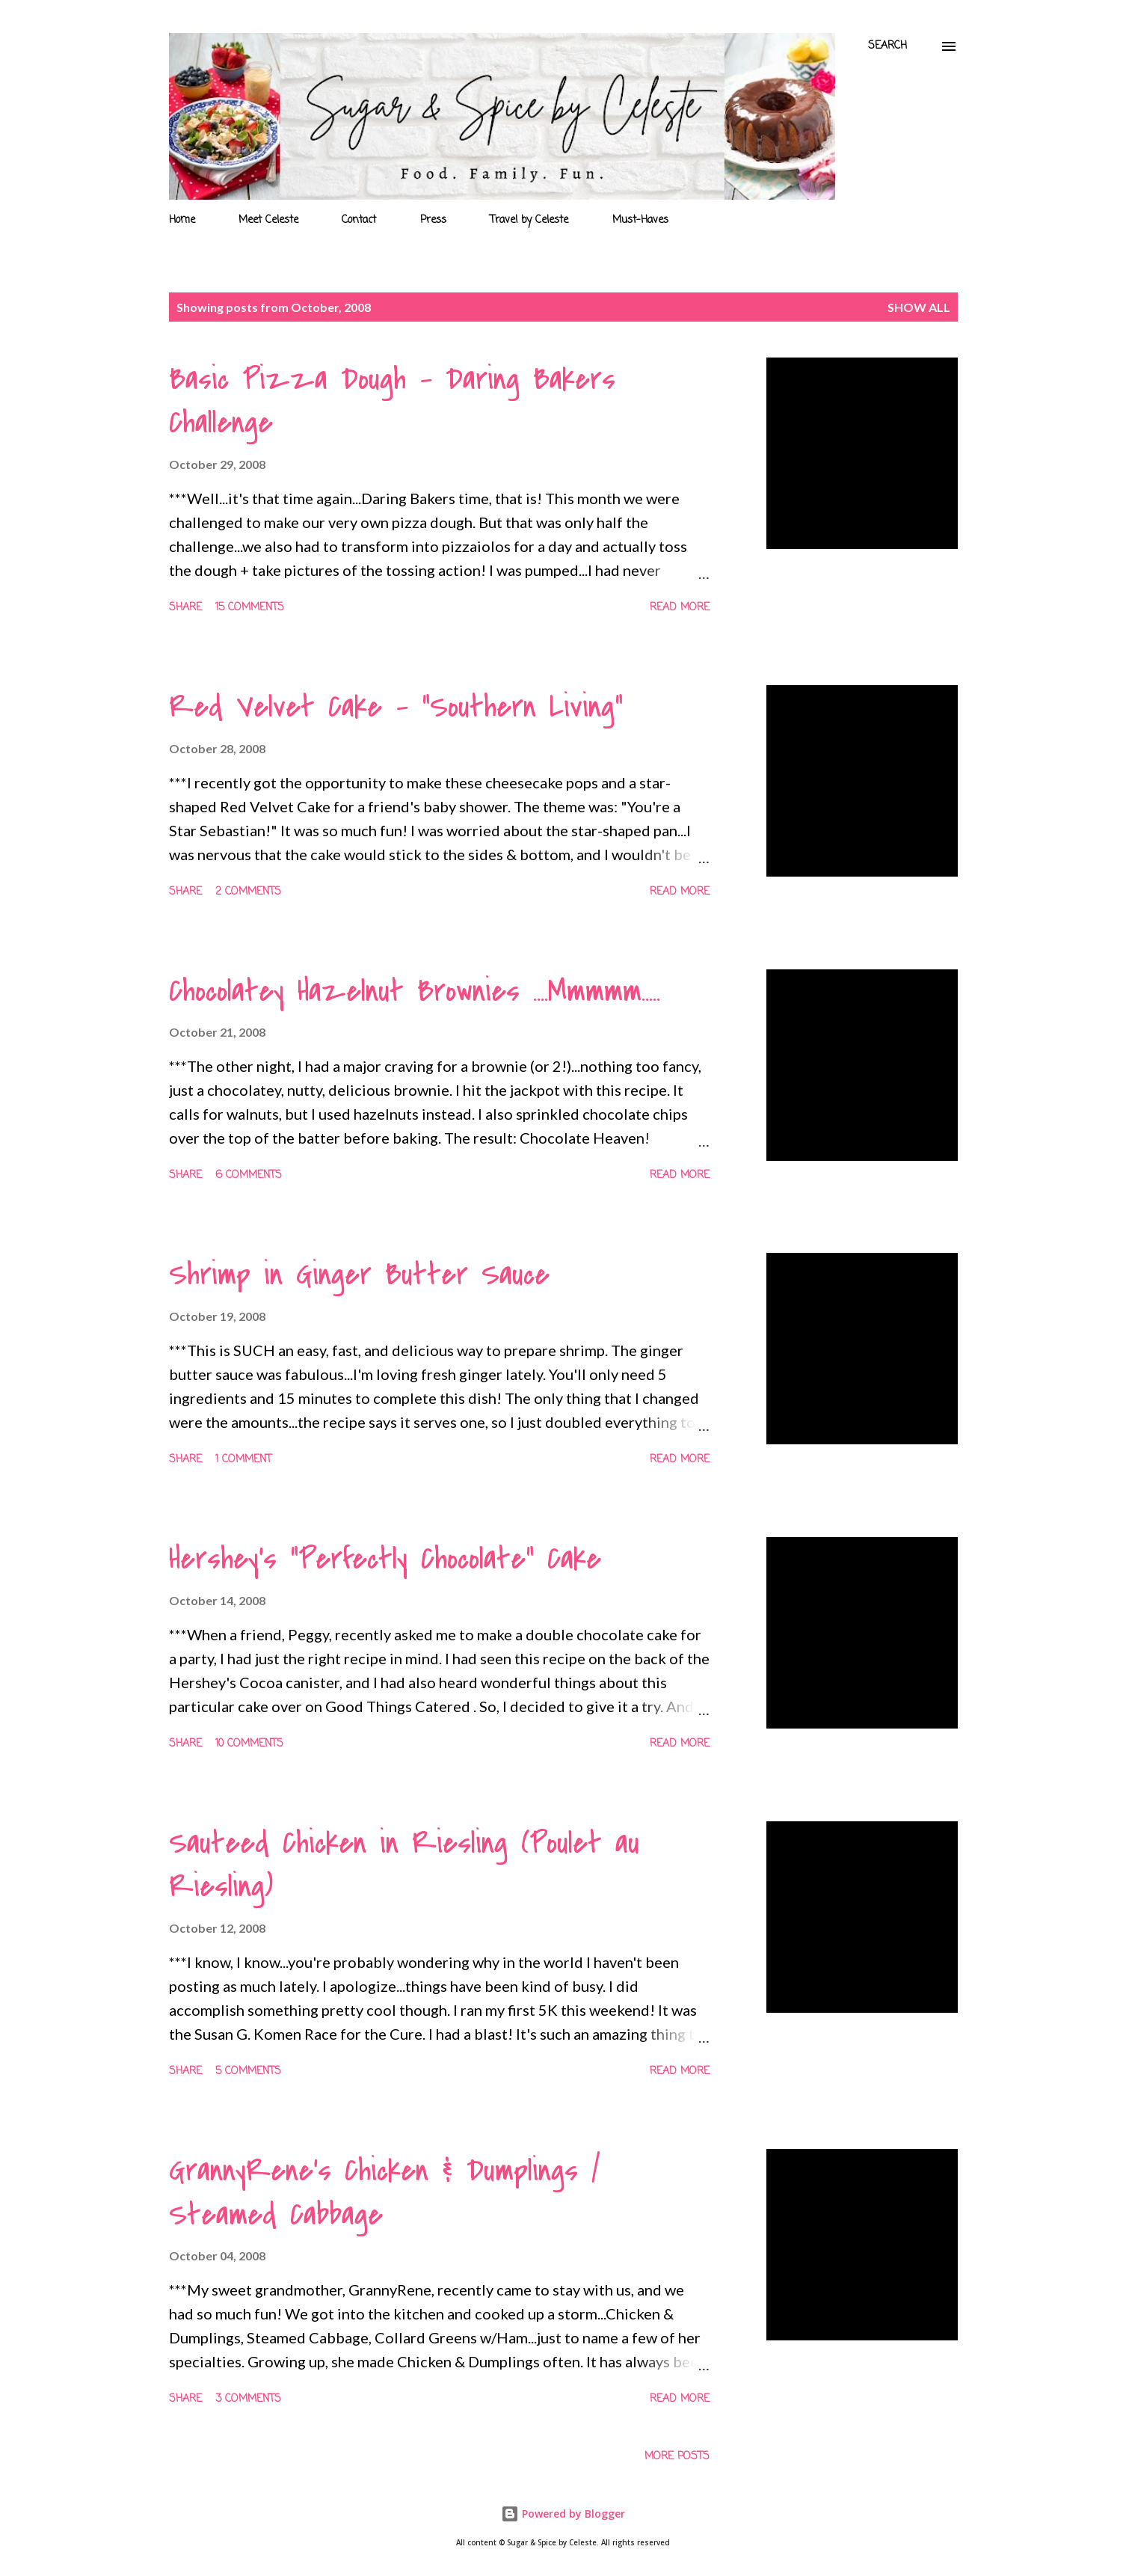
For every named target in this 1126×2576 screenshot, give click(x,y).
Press (433, 220)
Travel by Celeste (529, 220)
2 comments (248, 892)
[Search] (887, 46)
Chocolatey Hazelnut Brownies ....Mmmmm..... (414, 991)
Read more (680, 608)
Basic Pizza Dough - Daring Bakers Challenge (392, 401)
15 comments (249, 608)
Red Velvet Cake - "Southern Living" (396, 706)
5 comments (248, 2071)
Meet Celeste (268, 220)
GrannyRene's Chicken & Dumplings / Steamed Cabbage (384, 2192)
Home (182, 220)
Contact (359, 220)
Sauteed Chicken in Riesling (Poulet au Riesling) (404, 1865)
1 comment (243, 1460)
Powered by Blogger (563, 2513)
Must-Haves (640, 220)
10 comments (249, 1744)
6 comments (248, 1175)
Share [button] (185, 608)
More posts (677, 2457)
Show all (918, 307)
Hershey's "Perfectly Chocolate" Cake (385, 1558)
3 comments (248, 2399)
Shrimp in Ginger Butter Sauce (359, 1274)
